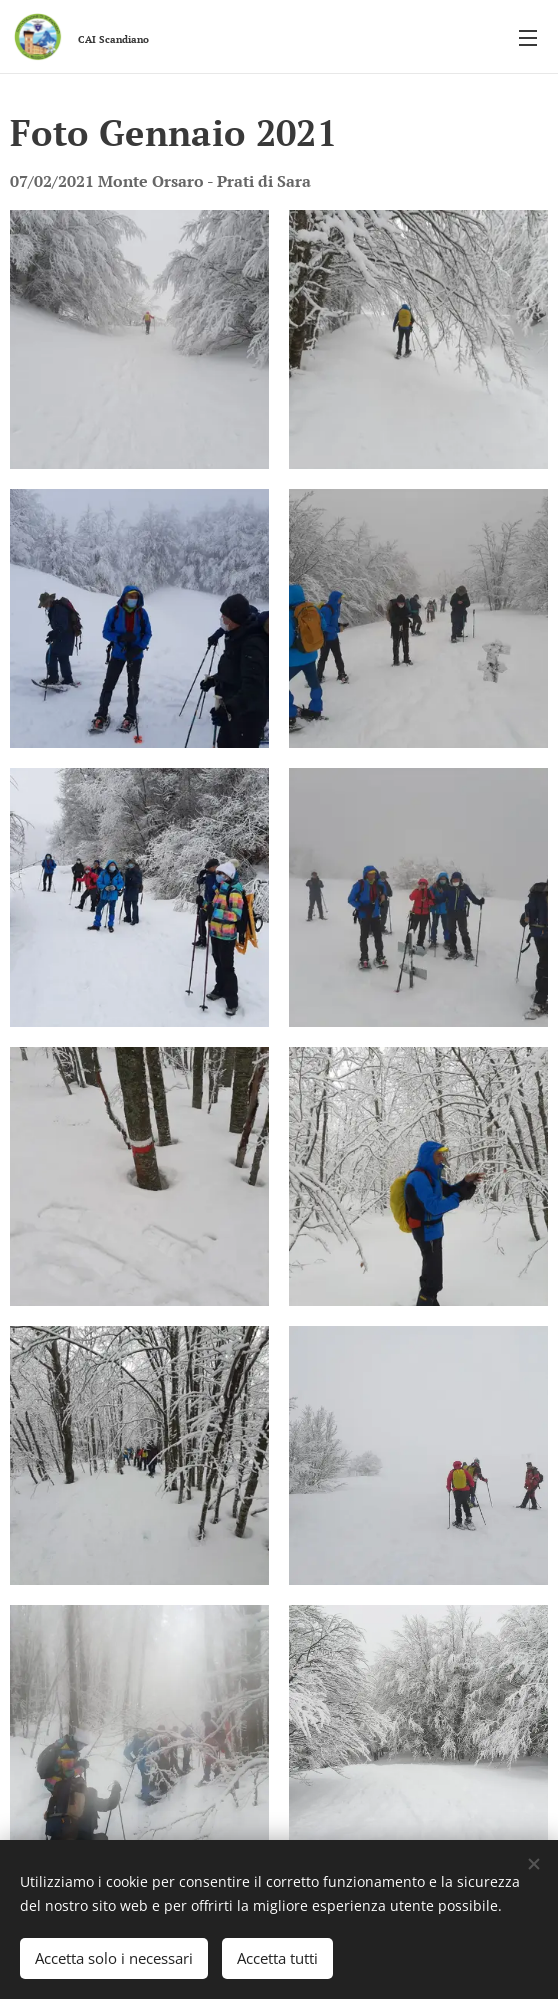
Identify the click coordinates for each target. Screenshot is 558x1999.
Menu (528, 38)
